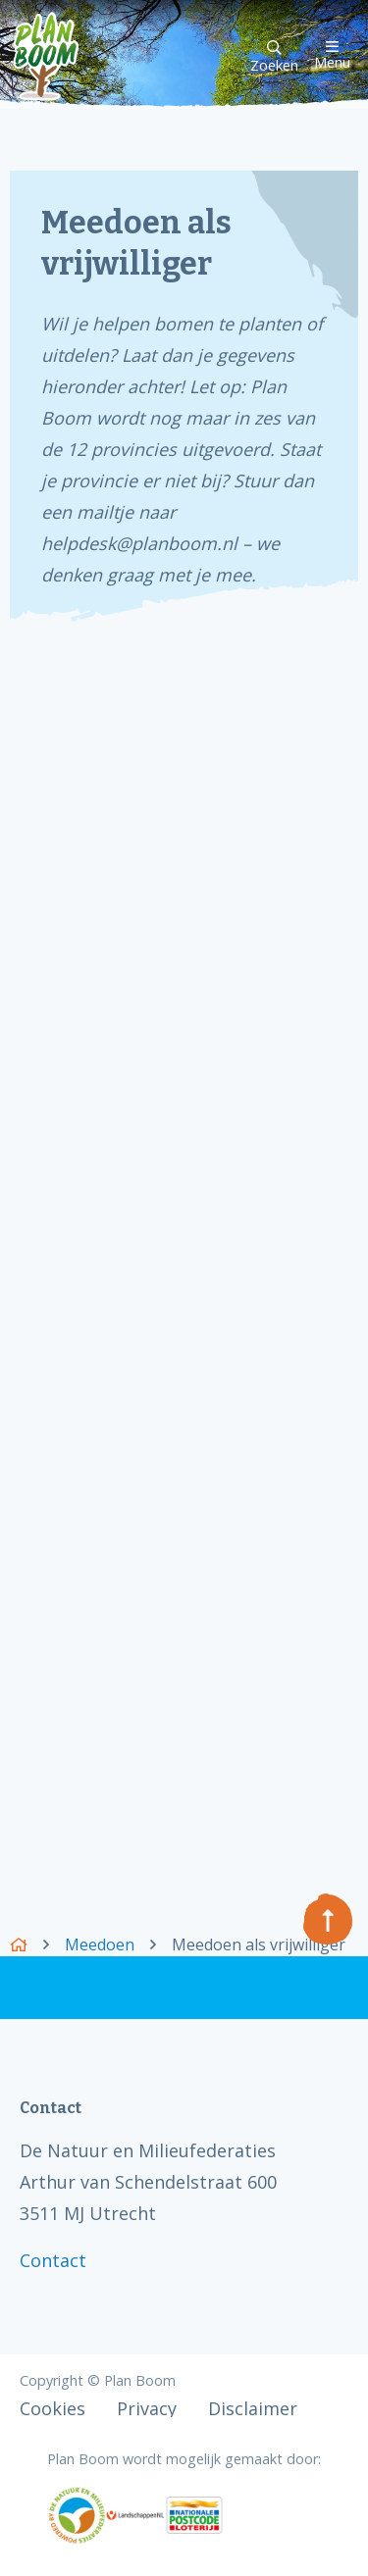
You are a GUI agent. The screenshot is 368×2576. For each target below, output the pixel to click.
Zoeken (274, 57)
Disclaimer (252, 2408)
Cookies (52, 2408)
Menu (332, 55)
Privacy (147, 2408)
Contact (53, 2260)
